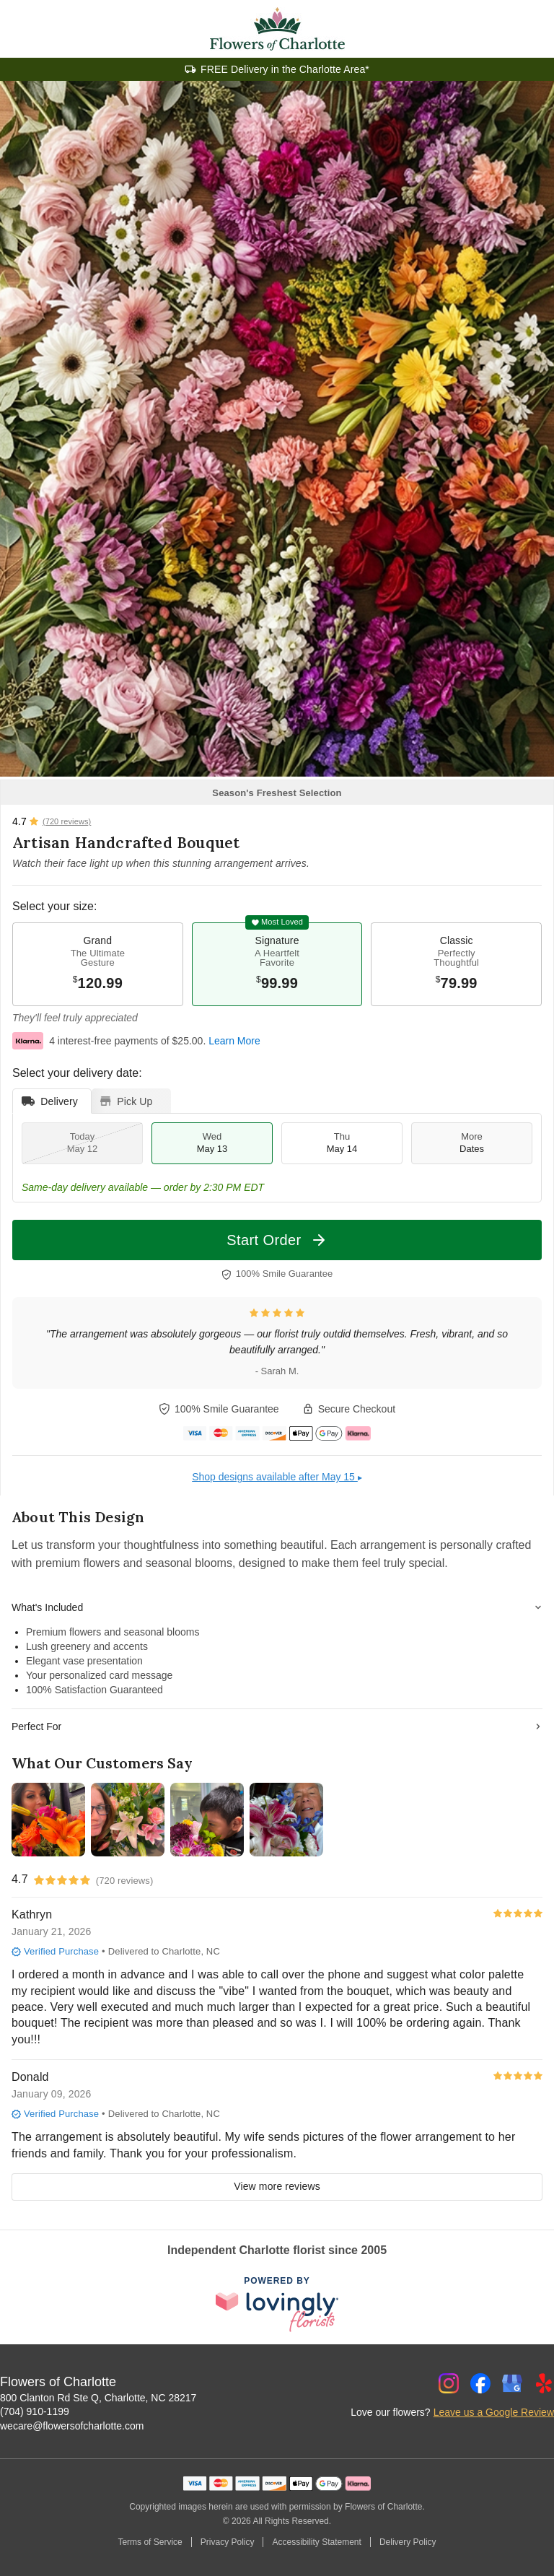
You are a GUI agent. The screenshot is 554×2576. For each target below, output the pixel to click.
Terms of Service (150, 2542)
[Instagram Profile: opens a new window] (449, 2383)
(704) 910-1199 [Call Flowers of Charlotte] (34, 2411)
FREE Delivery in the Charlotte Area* (285, 69)
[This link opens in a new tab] (277, 2304)
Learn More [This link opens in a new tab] (234, 1041)
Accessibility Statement (316, 2542)
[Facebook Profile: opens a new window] (480, 2383)
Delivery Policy (407, 2542)
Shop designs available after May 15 (277, 1477)
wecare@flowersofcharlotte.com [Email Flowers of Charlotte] (72, 2426)
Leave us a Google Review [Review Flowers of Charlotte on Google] (494, 2412)
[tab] (52, 1101)
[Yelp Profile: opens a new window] (544, 2383)
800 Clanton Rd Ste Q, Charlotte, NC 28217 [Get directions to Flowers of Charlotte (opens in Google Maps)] (98, 2397)
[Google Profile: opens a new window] (512, 2383)
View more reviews (277, 2186)
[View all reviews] (51, 821)
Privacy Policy (228, 2542)
